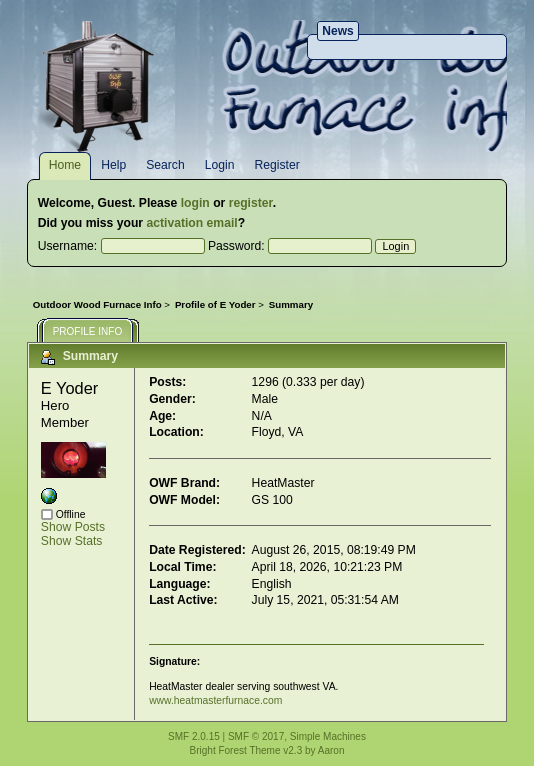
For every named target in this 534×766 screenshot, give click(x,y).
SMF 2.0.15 (194, 736)
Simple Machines (328, 736)
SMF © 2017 (256, 736)
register (251, 203)
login (195, 203)
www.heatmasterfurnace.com (215, 700)
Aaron (331, 750)
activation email (191, 223)
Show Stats (72, 541)
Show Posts (73, 527)
